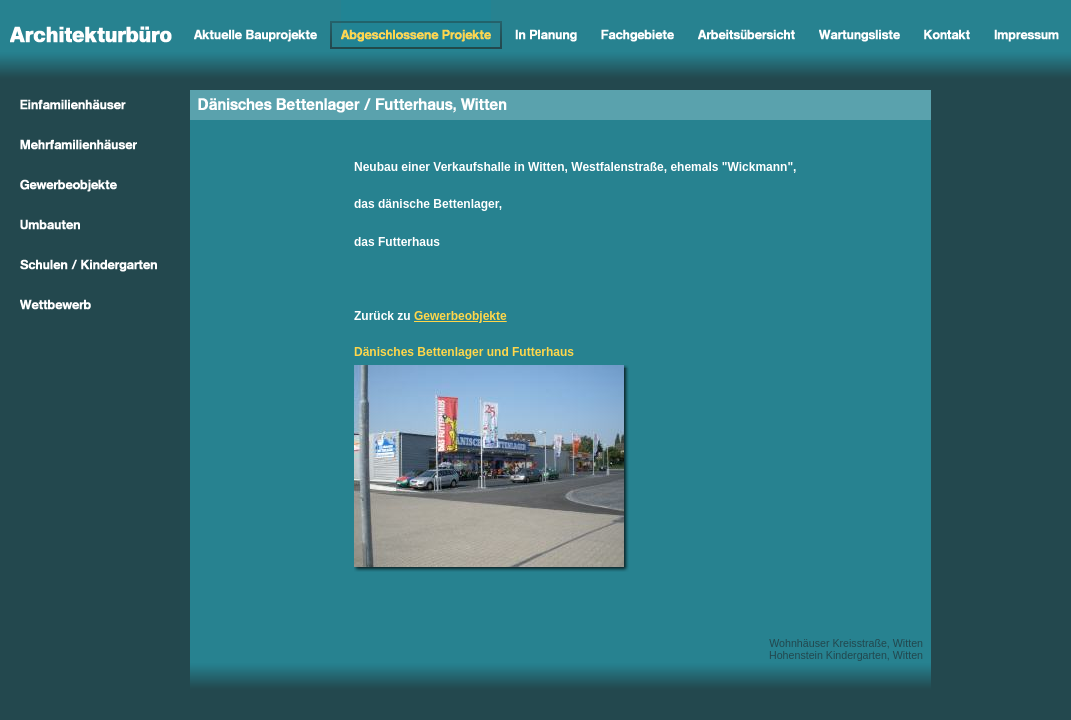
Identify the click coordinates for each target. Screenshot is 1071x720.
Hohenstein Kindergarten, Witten (846, 655)
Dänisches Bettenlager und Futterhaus (464, 352)
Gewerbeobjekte (460, 316)
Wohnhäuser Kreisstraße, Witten (846, 643)
